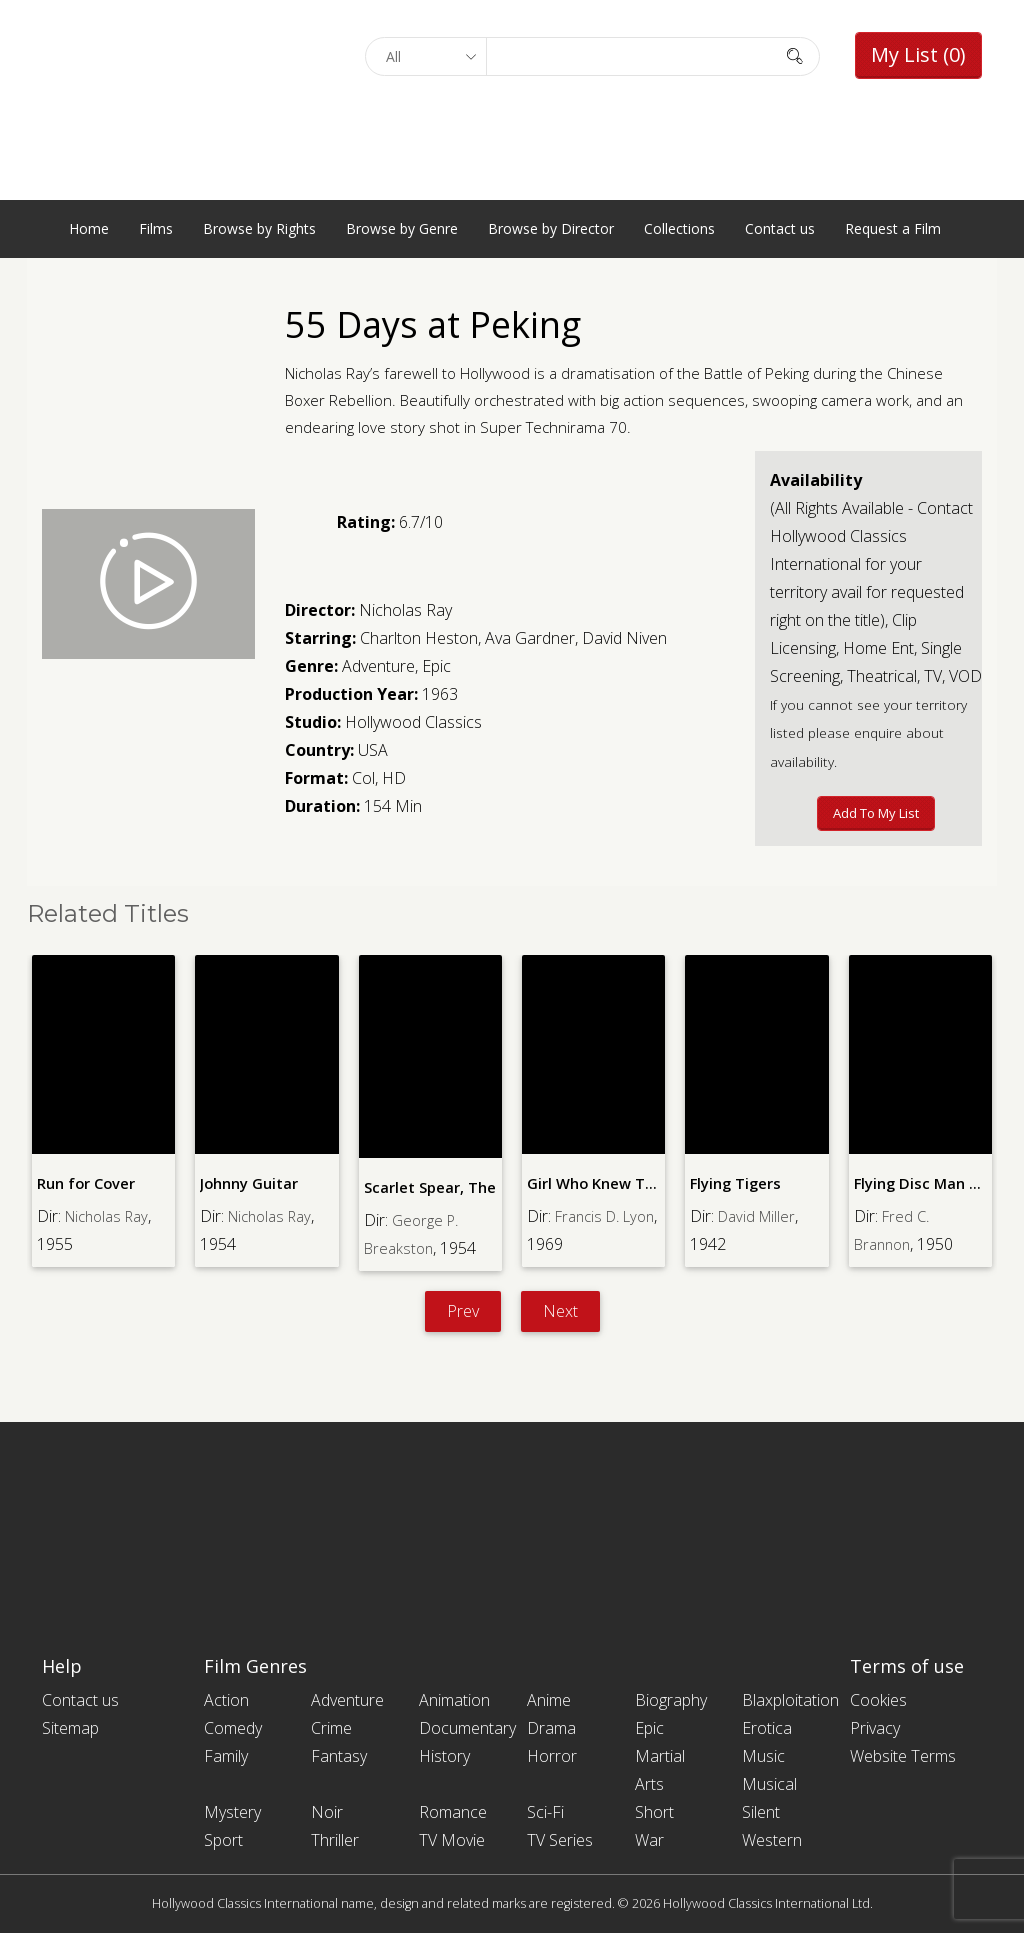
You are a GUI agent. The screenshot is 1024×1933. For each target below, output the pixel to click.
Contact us (780, 228)
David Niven (624, 638)
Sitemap (70, 1728)
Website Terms (903, 1756)
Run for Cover (85, 1182)
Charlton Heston (419, 638)
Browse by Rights (259, 228)
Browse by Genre (402, 228)
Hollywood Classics (413, 722)
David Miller (759, 1215)
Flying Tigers (734, 1182)
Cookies (878, 1700)
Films (156, 228)
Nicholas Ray (405, 610)
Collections (679, 228)
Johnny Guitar (249, 1182)
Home (89, 228)
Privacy (875, 1728)
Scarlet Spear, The (428, 1186)
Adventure (378, 666)
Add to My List (876, 813)
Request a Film (893, 228)
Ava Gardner (530, 638)
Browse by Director (551, 228)
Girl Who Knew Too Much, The (631, 1182)
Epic (436, 666)
